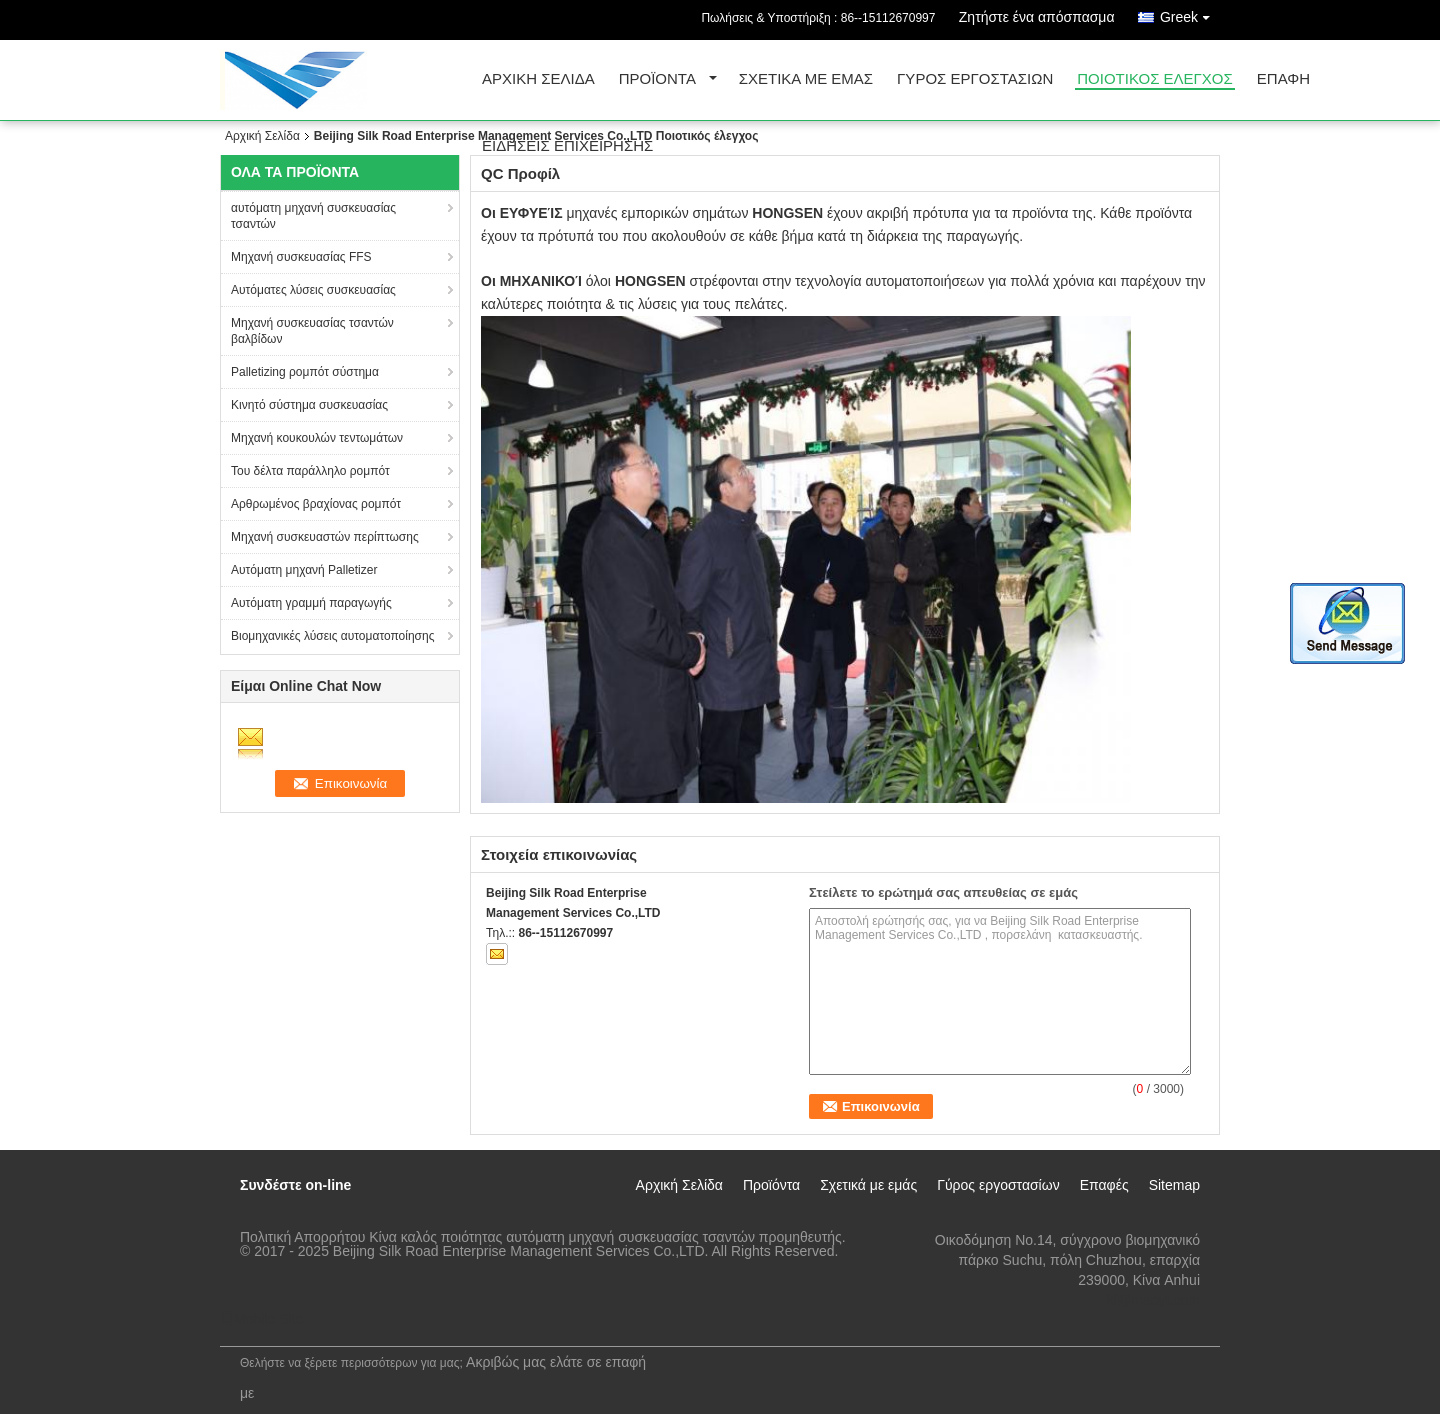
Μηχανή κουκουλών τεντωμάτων (317, 438)
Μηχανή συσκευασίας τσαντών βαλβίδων (312, 331)
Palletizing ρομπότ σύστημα (305, 372)
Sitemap (1174, 1185)
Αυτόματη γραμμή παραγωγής (311, 603)
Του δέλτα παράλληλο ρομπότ (310, 471)
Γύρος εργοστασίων (975, 79)
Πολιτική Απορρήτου (302, 1237)
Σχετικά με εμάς (806, 79)
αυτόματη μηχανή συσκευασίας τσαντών (313, 216)
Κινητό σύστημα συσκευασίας (309, 405)
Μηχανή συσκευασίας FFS (301, 257)
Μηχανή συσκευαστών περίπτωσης (325, 537)
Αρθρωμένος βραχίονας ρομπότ (316, 504)
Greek (1190, 13)
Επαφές (1104, 1185)
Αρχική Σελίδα (538, 79)
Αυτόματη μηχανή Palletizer (304, 570)
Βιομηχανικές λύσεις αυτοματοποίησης (332, 636)
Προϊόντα (657, 79)
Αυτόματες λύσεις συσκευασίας (313, 290)
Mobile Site (261, 1319)
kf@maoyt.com (1153, 1300)
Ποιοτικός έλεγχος (1155, 79)
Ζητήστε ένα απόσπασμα (1037, 17)
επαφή (1283, 79)
